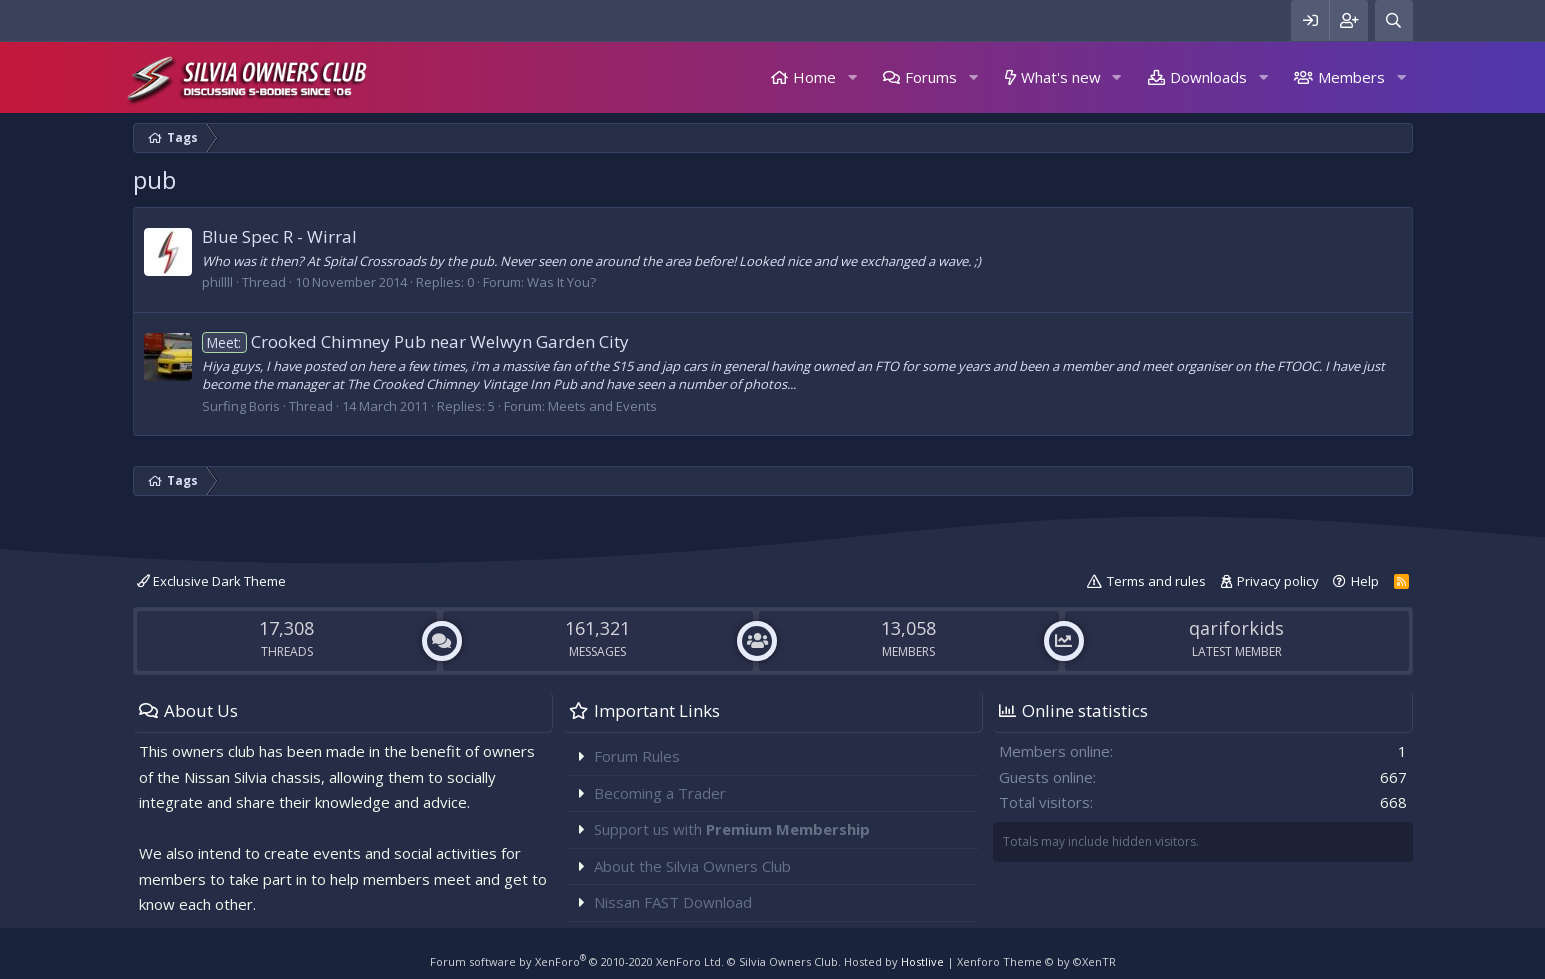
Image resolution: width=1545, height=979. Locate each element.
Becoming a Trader (660, 793)
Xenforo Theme (1036, 961)
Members (1351, 77)
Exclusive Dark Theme (211, 581)
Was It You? (561, 282)
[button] (852, 77)
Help (1365, 581)
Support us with (732, 829)
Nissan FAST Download (673, 902)
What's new (1061, 77)
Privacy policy (1278, 581)
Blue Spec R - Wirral (279, 236)
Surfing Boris (241, 406)
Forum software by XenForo (577, 961)
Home (814, 77)
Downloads (1208, 77)
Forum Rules (637, 756)
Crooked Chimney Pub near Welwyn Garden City (416, 341)
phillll (217, 282)
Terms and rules (1156, 581)
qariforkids (1236, 628)
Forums (931, 77)
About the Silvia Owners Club (692, 866)
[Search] (1394, 20)
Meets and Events (602, 406)
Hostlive (922, 961)
